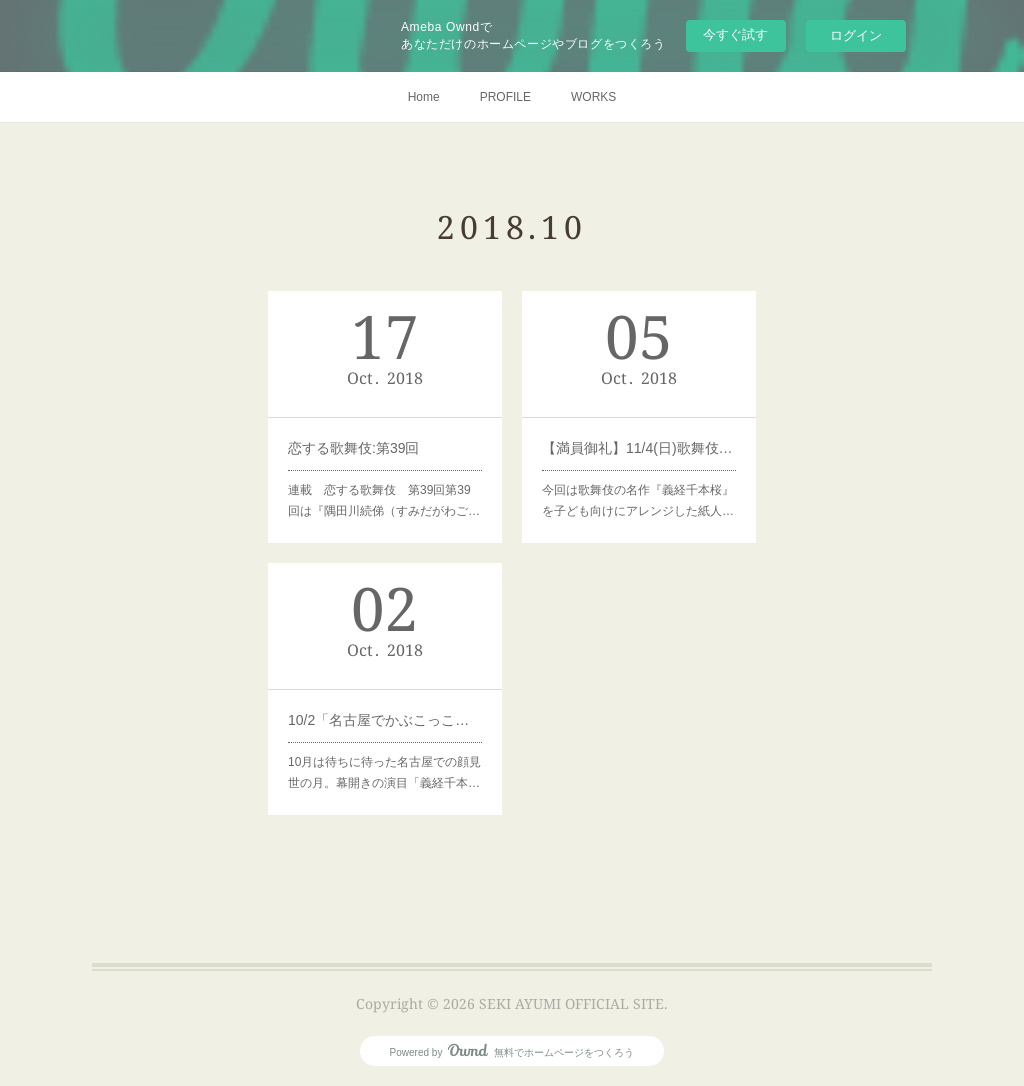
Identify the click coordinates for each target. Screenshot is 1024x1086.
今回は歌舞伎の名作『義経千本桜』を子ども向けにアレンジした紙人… (637, 500)
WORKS (593, 97)
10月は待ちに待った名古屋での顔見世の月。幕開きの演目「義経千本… (384, 772)
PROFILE (505, 97)
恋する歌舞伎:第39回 (353, 448)
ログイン (856, 35)
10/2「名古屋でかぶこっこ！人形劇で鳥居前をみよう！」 (384, 719)
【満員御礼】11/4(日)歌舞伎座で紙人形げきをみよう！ (638, 448)
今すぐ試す (735, 34)
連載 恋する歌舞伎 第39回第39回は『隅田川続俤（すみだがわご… (383, 500)
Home (424, 97)
